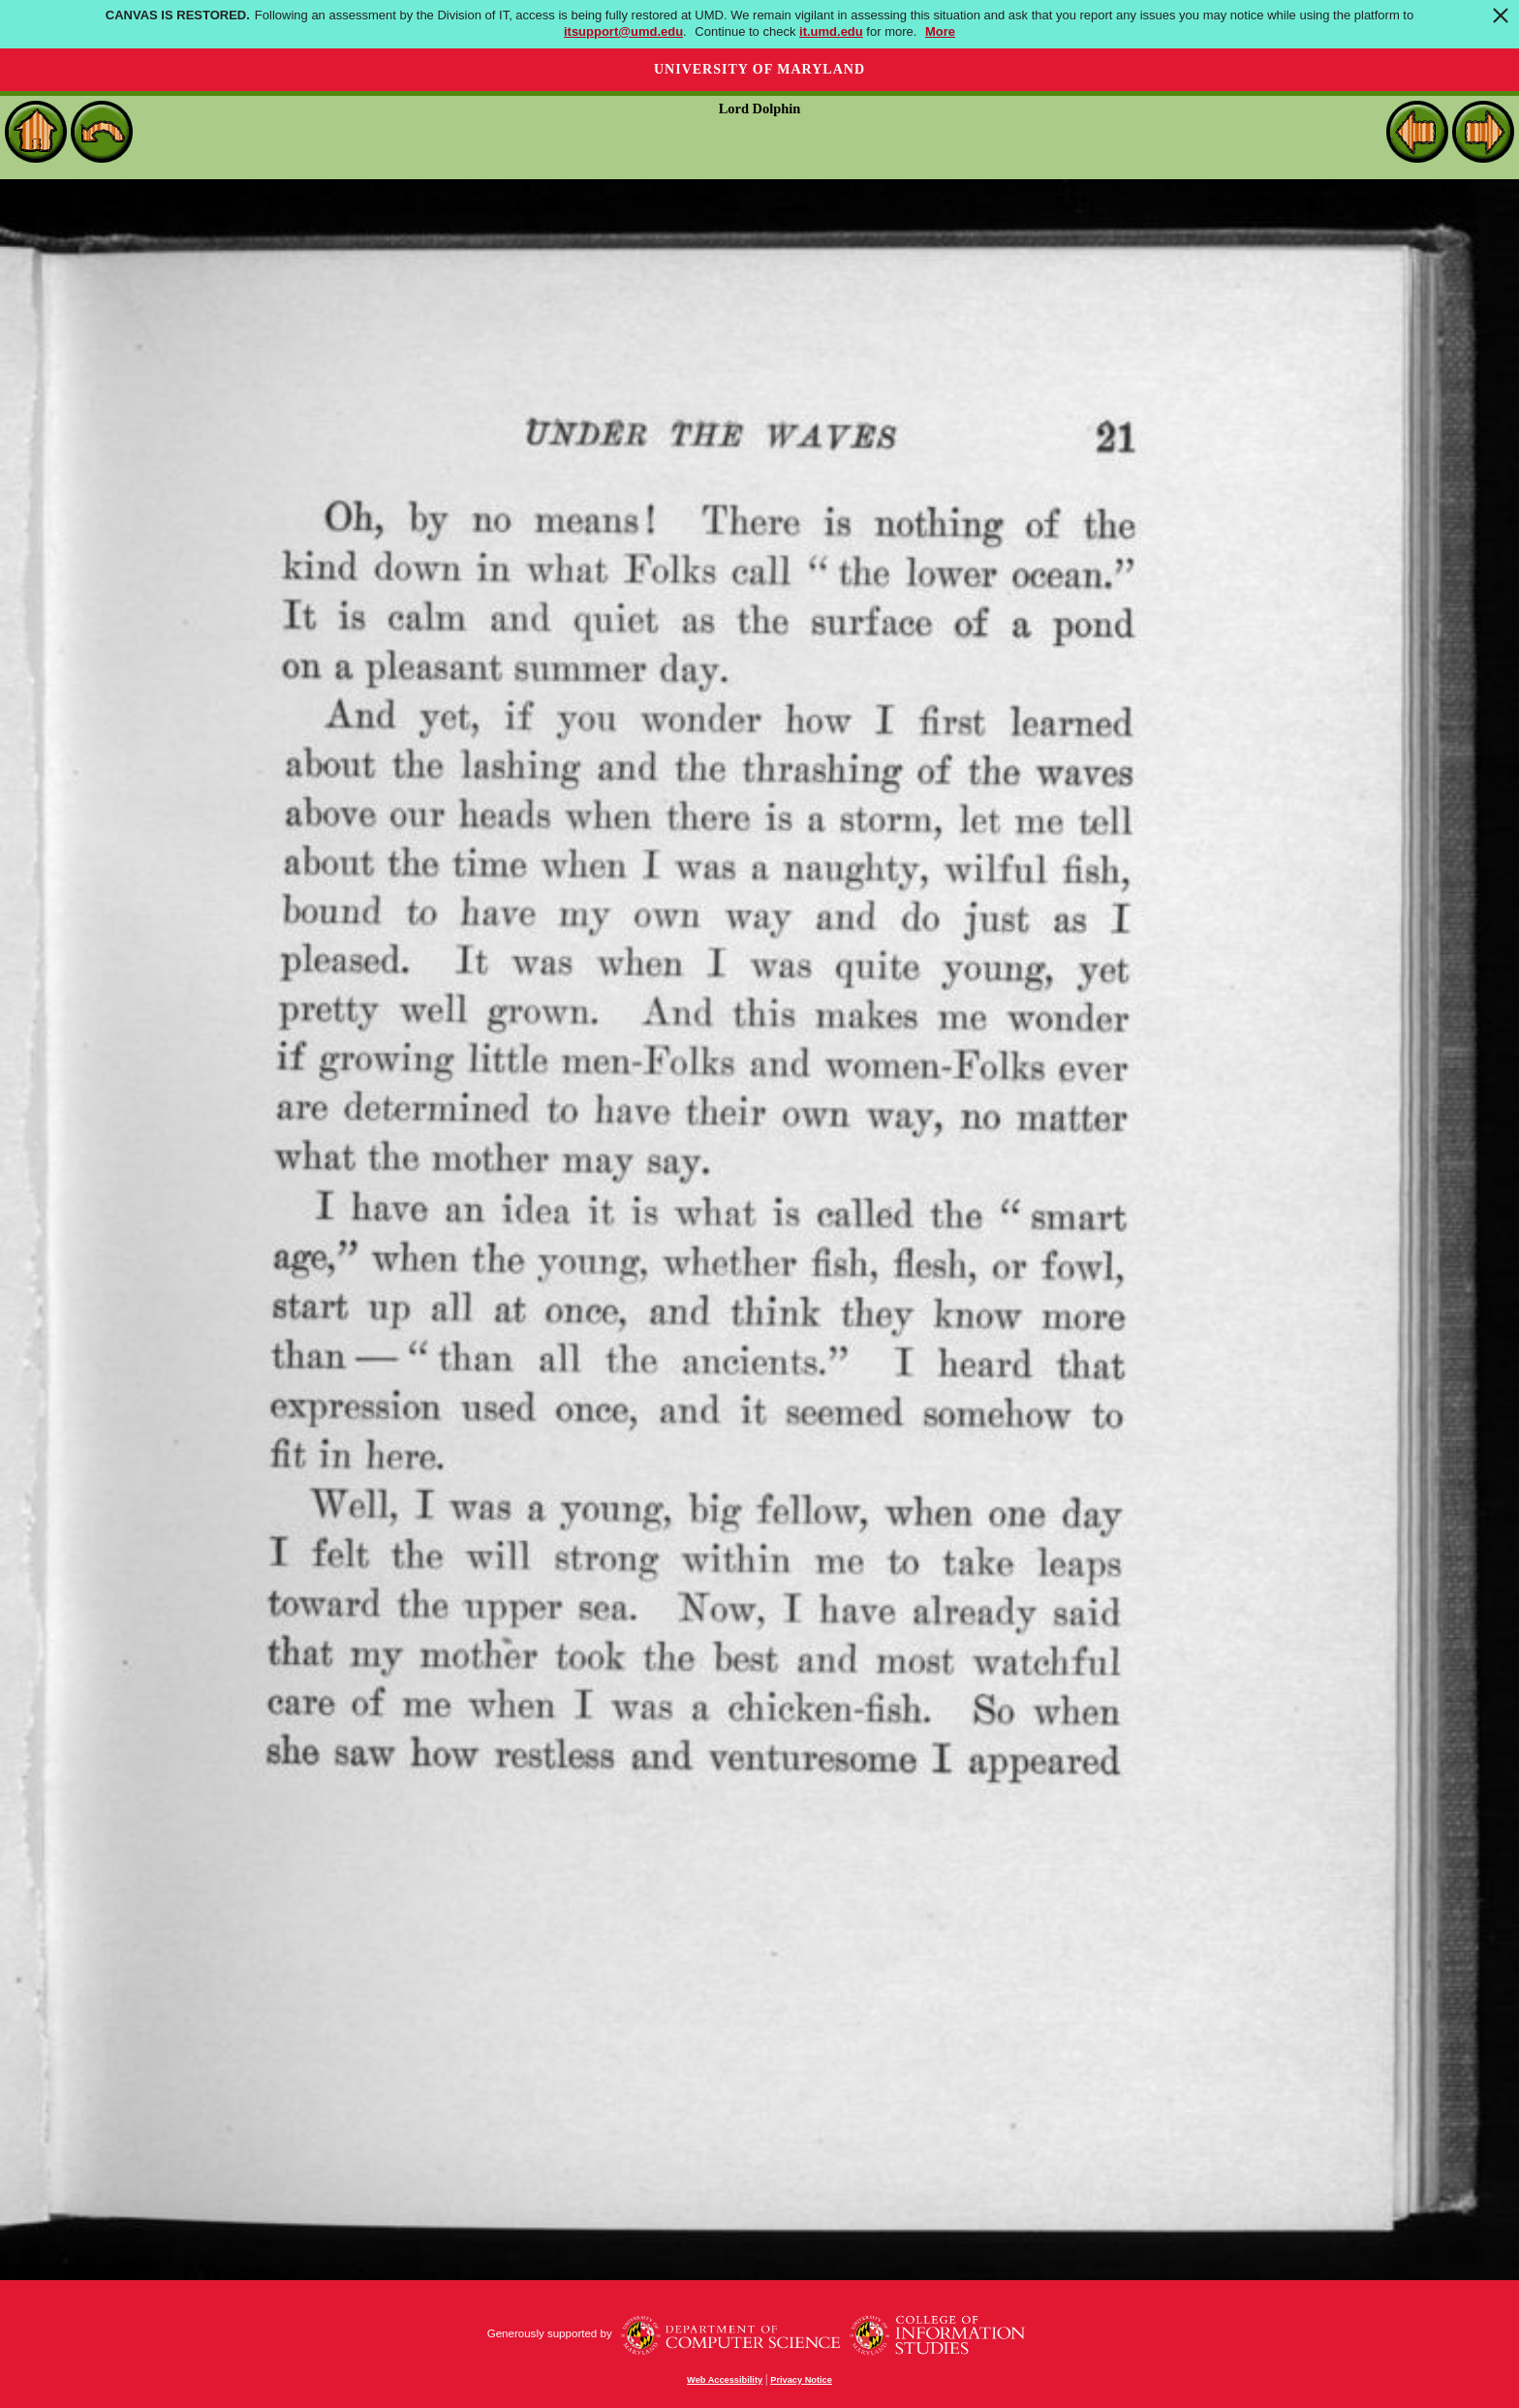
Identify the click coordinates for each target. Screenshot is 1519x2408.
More (940, 31)
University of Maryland (759, 69)
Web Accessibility (724, 2380)
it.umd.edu (831, 31)
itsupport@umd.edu (623, 31)
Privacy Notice (801, 2380)
